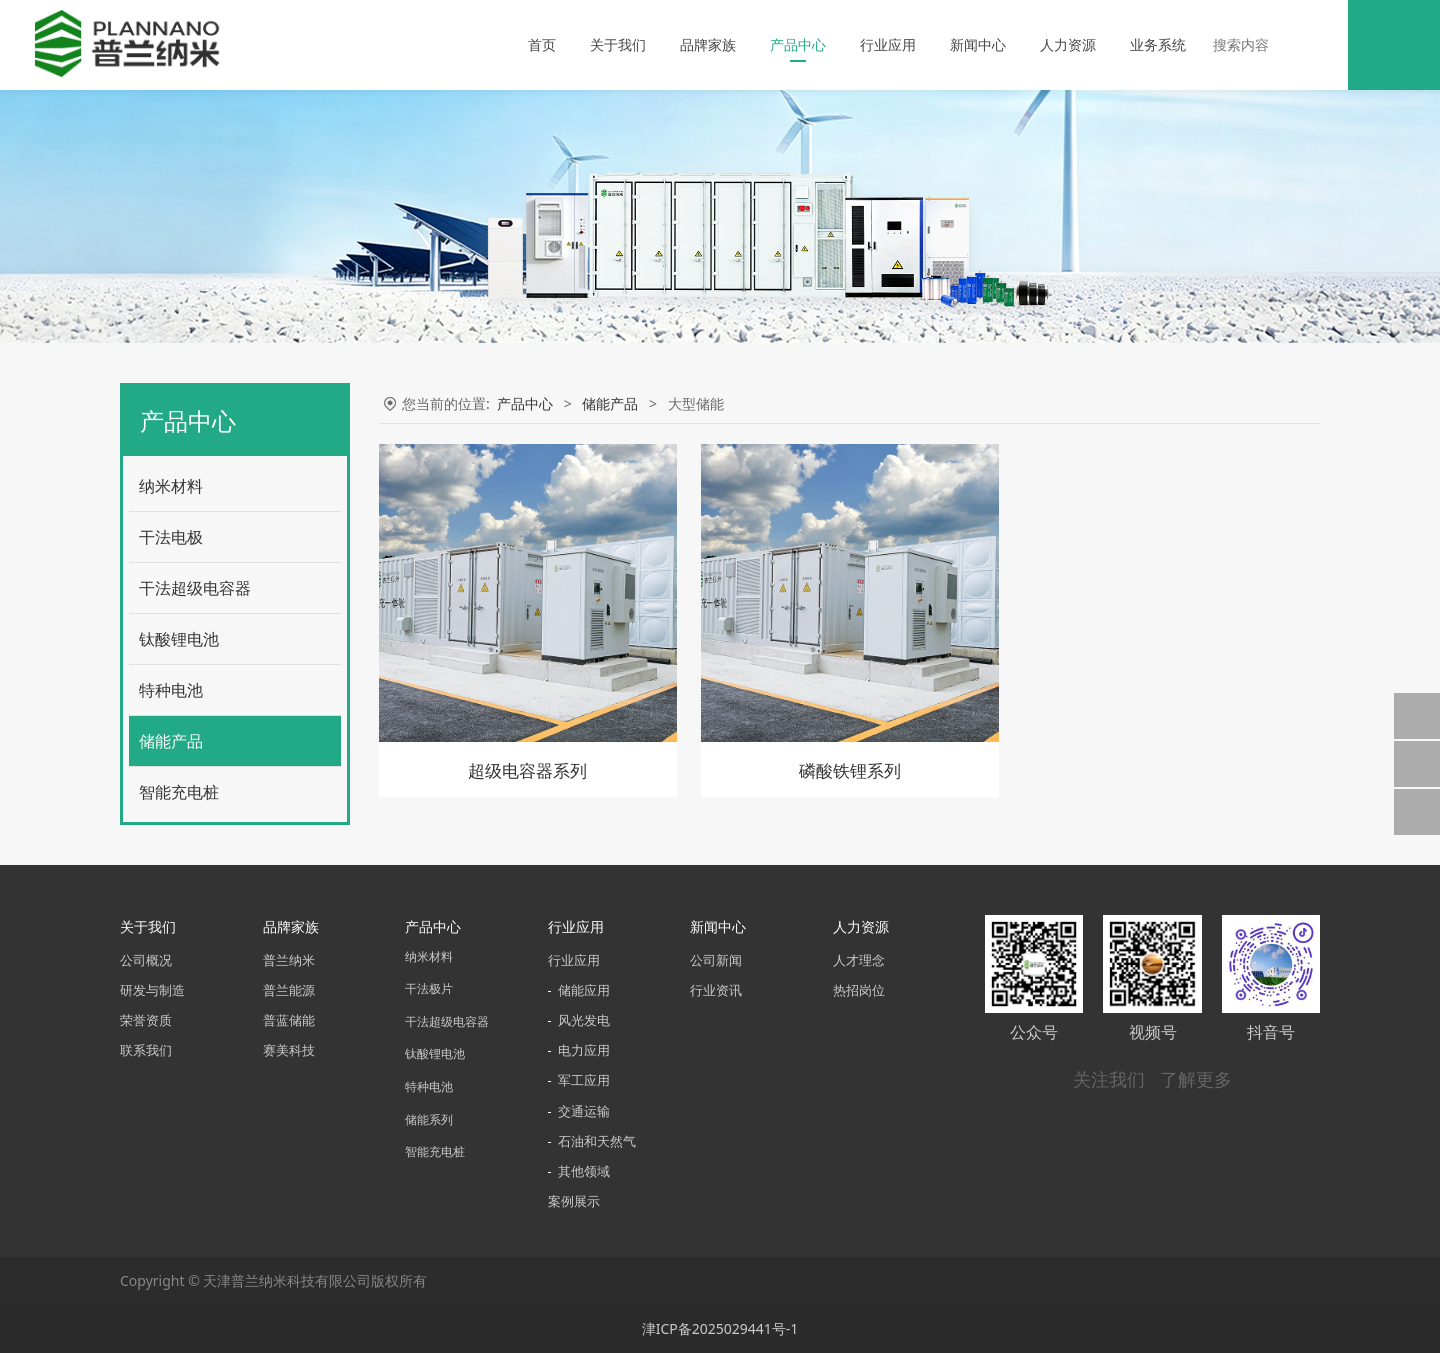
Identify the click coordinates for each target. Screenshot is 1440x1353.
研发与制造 (152, 990)
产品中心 (798, 44)
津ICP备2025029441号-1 (720, 1328)
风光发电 (584, 1020)
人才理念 (859, 960)
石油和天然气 (597, 1141)
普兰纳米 (289, 960)
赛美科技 (289, 1050)
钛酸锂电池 (179, 639)
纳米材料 (171, 486)
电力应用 (584, 1050)
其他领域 (584, 1171)
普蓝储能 (289, 1020)
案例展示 (574, 1201)
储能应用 (584, 990)
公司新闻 (716, 960)
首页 (542, 44)
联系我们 (146, 1050)
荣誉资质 (146, 1020)
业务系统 (1158, 44)
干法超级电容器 (195, 588)
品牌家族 (708, 44)
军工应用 (584, 1080)
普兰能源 (289, 990)
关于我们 (618, 44)
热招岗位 (859, 990)
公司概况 (146, 960)
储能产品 (171, 741)
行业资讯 (716, 990)
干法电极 (171, 537)
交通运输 (584, 1111)
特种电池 (171, 690)
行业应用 (888, 44)
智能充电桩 (179, 792)
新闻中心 (978, 44)
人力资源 (1068, 44)
